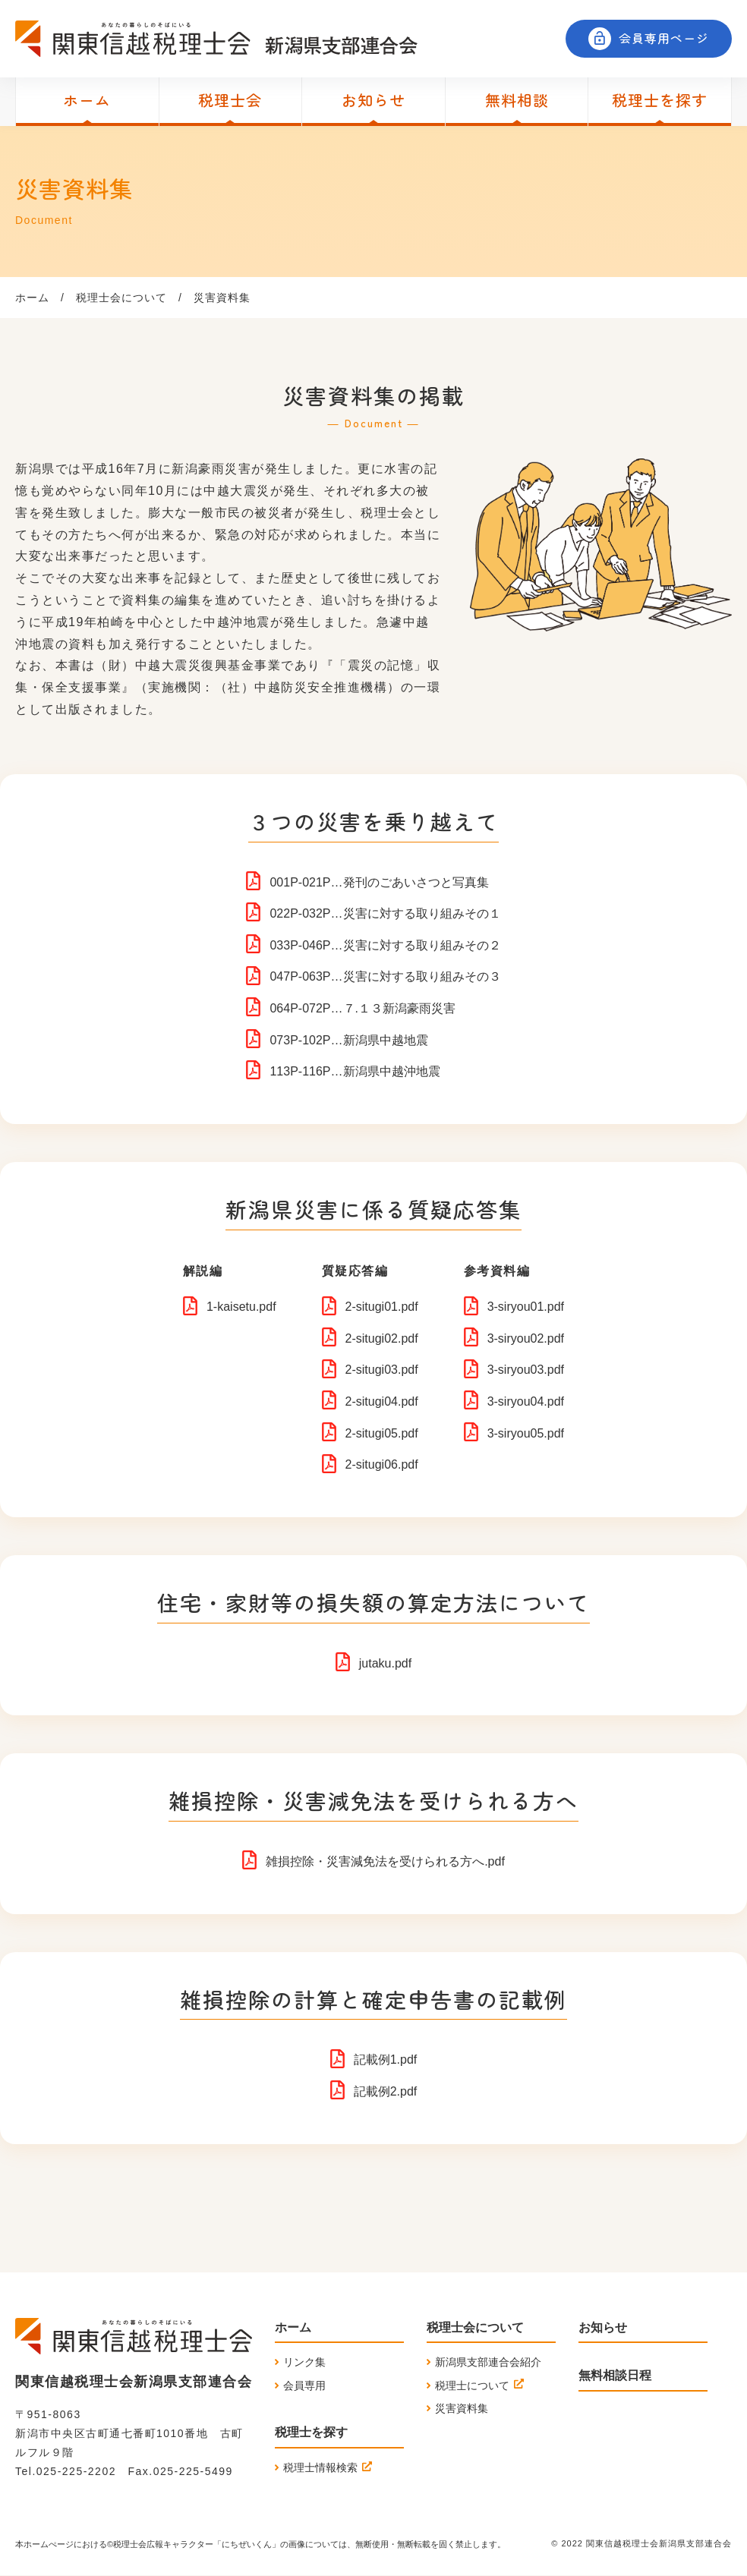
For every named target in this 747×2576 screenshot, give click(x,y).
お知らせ (373, 100)
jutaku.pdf (385, 1663)
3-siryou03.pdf (525, 1369)
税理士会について (121, 297)
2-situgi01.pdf (381, 1306)
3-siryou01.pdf (525, 1306)
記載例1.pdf (386, 2059)
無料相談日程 (614, 2375)
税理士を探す (660, 100)
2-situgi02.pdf (381, 1338)
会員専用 (304, 2385)
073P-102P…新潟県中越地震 (348, 1040)
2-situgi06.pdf (381, 1464)
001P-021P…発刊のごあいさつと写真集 (378, 882)
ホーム (87, 100)
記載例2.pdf (386, 2091)
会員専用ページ (664, 38)
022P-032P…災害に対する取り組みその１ (384, 913)
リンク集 (304, 2362)
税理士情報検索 (320, 2467)
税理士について (472, 2385)
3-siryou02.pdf (525, 1338)
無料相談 (517, 100)
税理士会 (230, 100)
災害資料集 (461, 2408)
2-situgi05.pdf (381, 1433)
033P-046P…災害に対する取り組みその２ (384, 945)
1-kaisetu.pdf (241, 1306)
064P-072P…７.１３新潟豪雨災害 (362, 1008)
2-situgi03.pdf (381, 1369)
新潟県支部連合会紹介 (488, 2362)
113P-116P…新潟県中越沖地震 (354, 1071)
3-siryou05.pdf (525, 1433)
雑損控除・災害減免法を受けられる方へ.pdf (385, 1861)
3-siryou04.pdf (525, 1401)
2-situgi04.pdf (381, 1401)
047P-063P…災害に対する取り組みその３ (384, 976)
